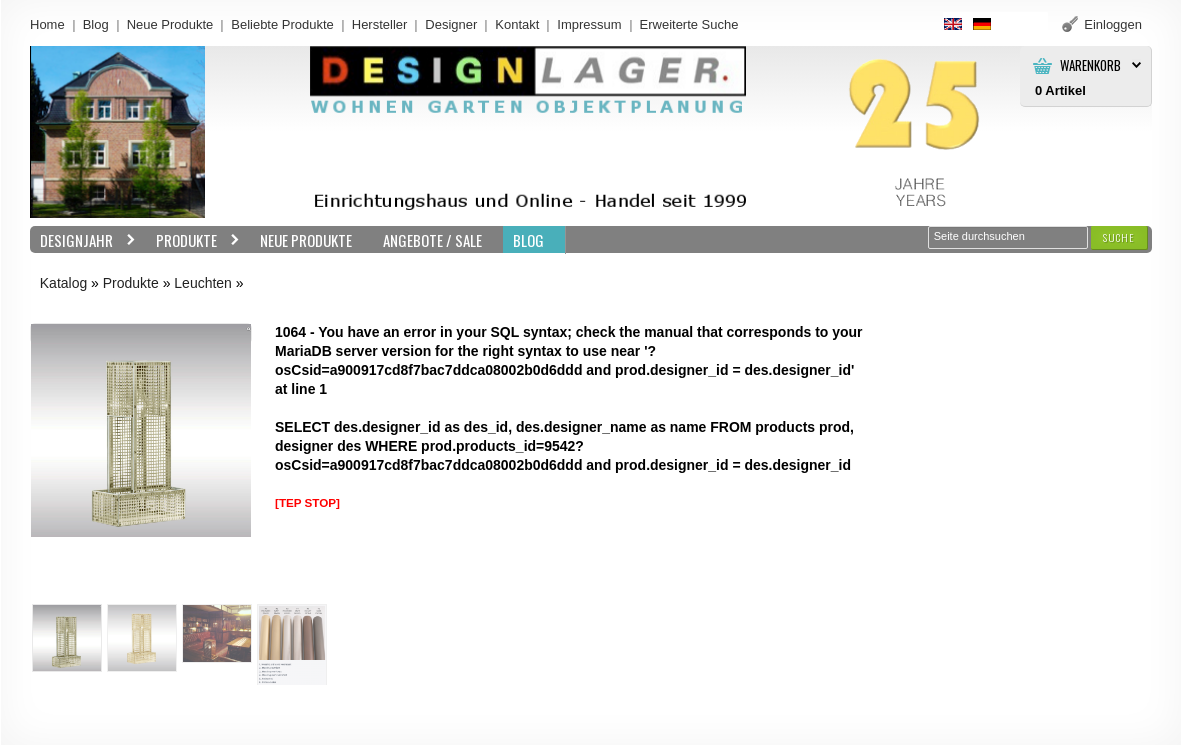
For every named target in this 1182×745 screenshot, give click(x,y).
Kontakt (517, 24)
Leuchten (203, 283)
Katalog (63, 283)
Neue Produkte (170, 24)
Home (47, 24)
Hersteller (380, 24)
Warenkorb (1090, 65)
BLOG (528, 240)
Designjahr (83, 240)
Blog (96, 24)
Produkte (193, 240)
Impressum (589, 24)
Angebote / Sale (432, 240)
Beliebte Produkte (282, 24)
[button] (1119, 237)
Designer (451, 24)
